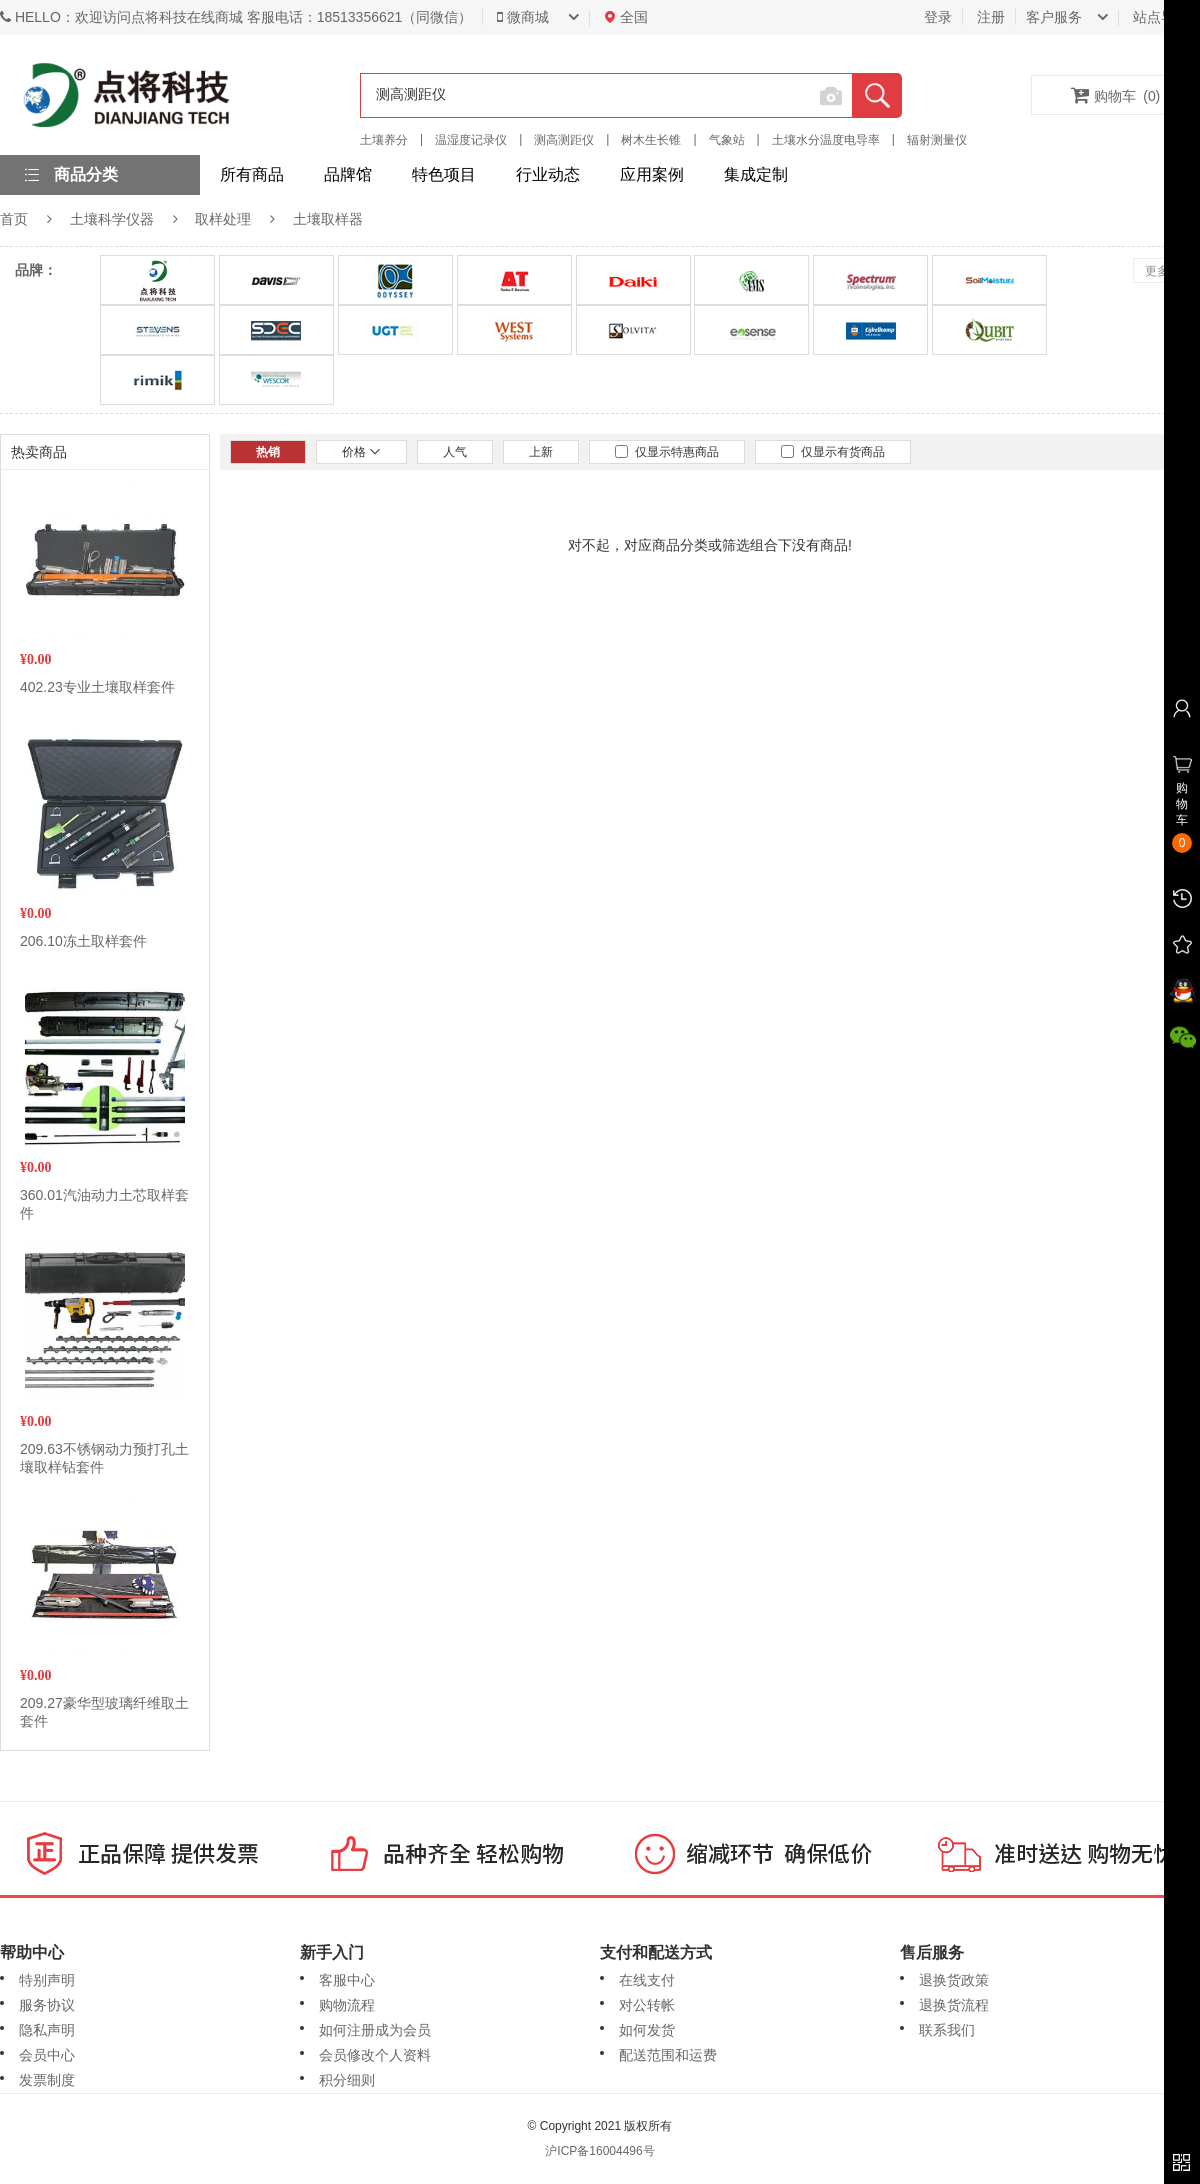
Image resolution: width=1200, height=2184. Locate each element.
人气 (455, 452)
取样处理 (223, 219)
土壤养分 (384, 140)
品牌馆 (348, 174)
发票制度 (47, 2080)
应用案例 (652, 174)
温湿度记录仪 (471, 140)
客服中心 (347, 1980)
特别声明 (47, 1980)
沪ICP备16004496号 (599, 2151)
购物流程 (347, 2005)
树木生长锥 (651, 140)
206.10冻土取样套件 (83, 941)
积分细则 (347, 2080)
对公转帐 (647, 2005)
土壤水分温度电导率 (826, 140)
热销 (268, 452)
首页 (14, 219)
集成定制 (756, 174)
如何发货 (647, 2030)
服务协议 (47, 2005)
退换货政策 (954, 1980)
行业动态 (548, 174)
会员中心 (47, 2055)
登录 (938, 17)
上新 (541, 452)
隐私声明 (47, 2030)
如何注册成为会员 (375, 2030)
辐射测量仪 (937, 140)
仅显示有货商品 (833, 452)
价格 (361, 452)
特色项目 (444, 174)
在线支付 (647, 1980)
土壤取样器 (328, 219)
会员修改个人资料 (375, 2055)
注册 (991, 17)
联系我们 (947, 2030)
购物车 (1116, 95)
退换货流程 (954, 2005)
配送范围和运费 (668, 2055)
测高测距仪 (564, 140)
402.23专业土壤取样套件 (97, 687)
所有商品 (252, 174)
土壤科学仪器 (112, 219)
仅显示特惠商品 (667, 452)
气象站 (727, 140)
